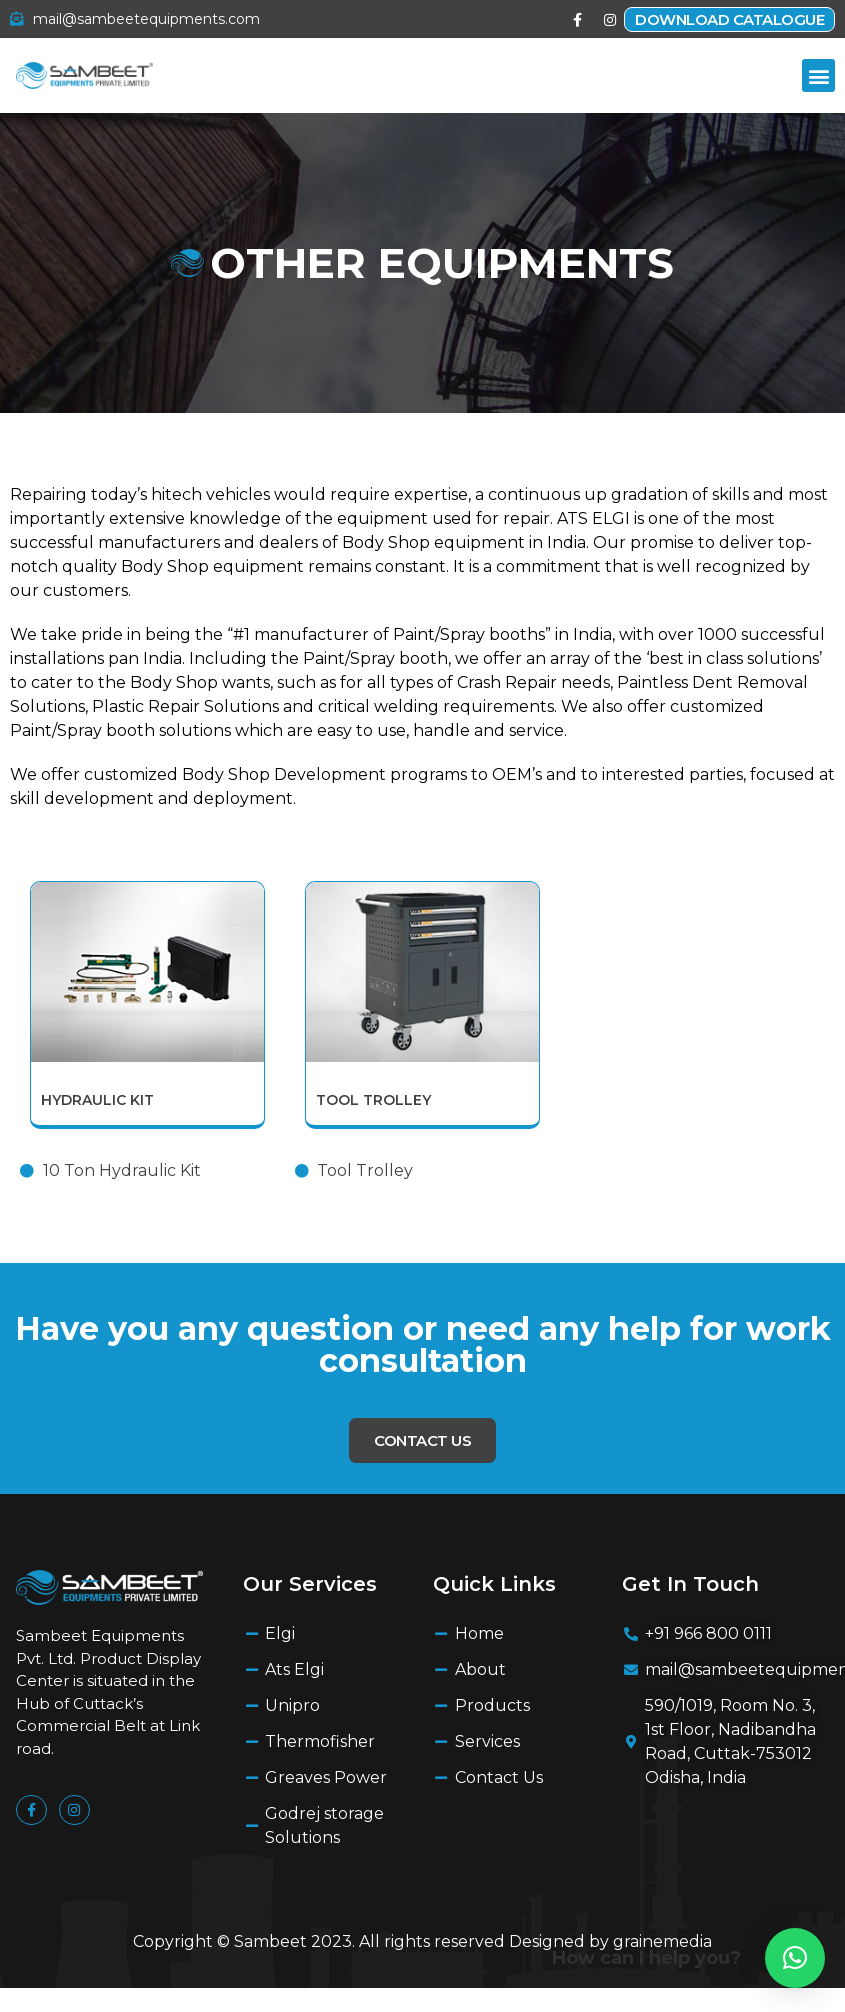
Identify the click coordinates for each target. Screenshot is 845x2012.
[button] (818, 75)
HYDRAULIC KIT (97, 1100)
